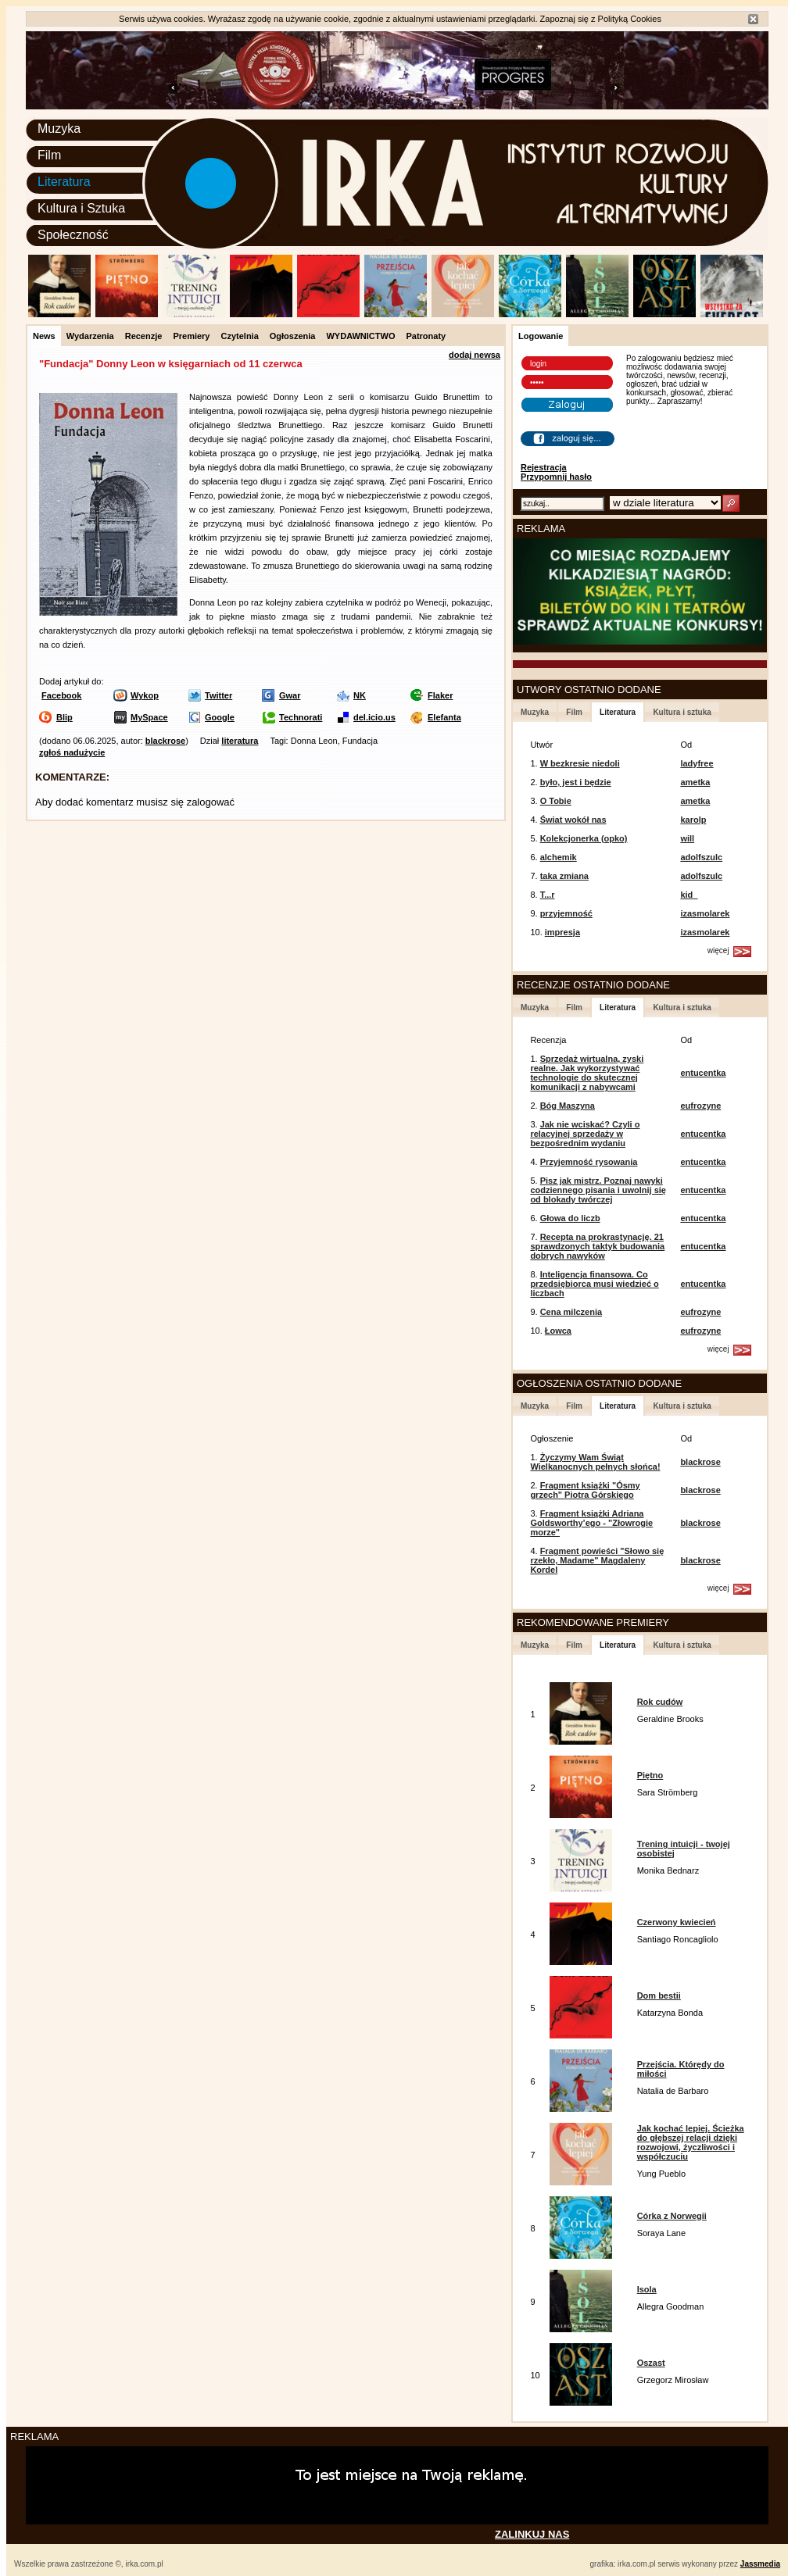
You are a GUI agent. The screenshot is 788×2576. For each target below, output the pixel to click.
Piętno (650, 1775)
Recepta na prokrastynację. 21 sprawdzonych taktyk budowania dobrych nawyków (597, 1246)
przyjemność (566, 913)
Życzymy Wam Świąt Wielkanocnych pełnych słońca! (595, 1461)
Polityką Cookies (629, 18)
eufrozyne (700, 1105)
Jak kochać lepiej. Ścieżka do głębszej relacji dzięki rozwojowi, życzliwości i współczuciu (690, 2142)
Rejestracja (544, 467)
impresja (562, 932)
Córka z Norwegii (672, 2216)
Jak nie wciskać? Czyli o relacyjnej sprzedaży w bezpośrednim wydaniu (584, 1134)
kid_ (688, 894)
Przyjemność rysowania (589, 1162)
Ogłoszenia (293, 336)
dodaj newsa (474, 354)
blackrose (165, 740)
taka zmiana (564, 876)
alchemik (558, 857)
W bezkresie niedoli (580, 763)
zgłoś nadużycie (72, 752)
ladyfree (696, 763)
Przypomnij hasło (556, 476)
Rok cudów (660, 1701)
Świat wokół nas (573, 819)
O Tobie (555, 801)
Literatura (64, 181)
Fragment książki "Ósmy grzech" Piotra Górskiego (584, 1490)
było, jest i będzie (575, 782)
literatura (239, 740)
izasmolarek (704, 913)
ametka (695, 782)
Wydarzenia (90, 336)
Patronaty (426, 336)
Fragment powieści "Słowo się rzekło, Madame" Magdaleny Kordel (597, 1560)
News (44, 336)
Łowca (558, 1330)
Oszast (651, 2362)
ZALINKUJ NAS (532, 2534)
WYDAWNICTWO (360, 336)
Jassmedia (760, 2564)
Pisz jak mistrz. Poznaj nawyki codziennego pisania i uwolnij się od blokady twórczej (598, 1190)
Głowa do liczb (570, 1218)
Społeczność (73, 234)
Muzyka (59, 128)
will (687, 838)
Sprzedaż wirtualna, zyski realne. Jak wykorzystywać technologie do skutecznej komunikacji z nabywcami (586, 1072)
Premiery (191, 336)
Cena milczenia (571, 1312)
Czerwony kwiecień (676, 1922)
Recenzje (144, 336)
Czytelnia (239, 336)
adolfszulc (701, 857)
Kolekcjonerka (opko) (584, 838)
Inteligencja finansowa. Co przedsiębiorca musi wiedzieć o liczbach (594, 1284)
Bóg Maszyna (567, 1105)
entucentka (702, 1072)
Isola (647, 2289)
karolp (693, 819)
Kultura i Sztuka (81, 208)
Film (49, 155)
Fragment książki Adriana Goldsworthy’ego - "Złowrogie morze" (591, 1523)
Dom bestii (659, 1995)
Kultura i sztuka (682, 712)
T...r (547, 894)
